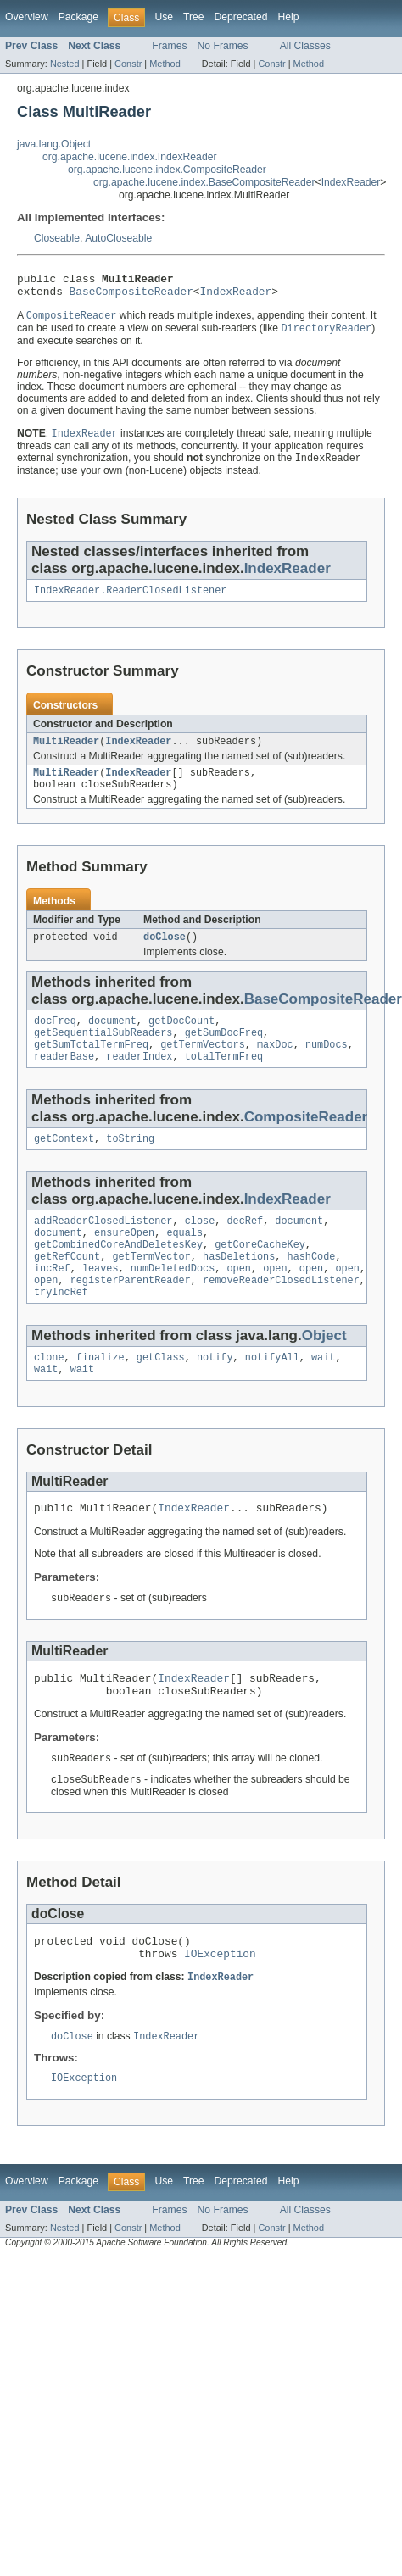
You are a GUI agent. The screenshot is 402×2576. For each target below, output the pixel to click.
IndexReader (351, 182)
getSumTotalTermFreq (91, 1066)
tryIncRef (61, 1329)
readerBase (64, 1080)
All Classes (305, 46)
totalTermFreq (224, 1080)
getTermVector (151, 1288)
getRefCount (67, 1288)
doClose (164, 953)
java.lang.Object (54, 144)
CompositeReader (306, 1140)
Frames (169, 46)
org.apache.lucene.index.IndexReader (129, 157)
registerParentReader (130, 1315)
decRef (244, 1248)
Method (164, 63)
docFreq (55, 1039)
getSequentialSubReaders (103, 1053)
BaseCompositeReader (131, 295)
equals (184, 1261)
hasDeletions (239, 1288)
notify (215, 1396)
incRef (52, 1302)
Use (163, 17)
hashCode (312, 1288)
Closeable (57, 238)
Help (288, 17)
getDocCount (181, 1039)
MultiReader (66, 752)
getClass (161, 1396)
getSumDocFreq (224, 1053)
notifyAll (272, 1396)
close (200, 1248)
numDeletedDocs (173, 1302)
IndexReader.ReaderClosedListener (130, 600)
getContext (64, 1164)
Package (78, 17)
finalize (100, 1396)
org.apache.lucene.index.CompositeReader (167, 169)
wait (323, 1396)
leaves (100, 1302)
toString (130, 1164)
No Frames (223, 46)
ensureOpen (124, 1261)
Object (324, 1373)
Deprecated (241, 17)
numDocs (326, 1066)
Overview (26, 17)
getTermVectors (202, 1066)
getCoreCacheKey (260, 1275)
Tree (193, 17)
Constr (128, 63)
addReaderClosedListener (103, 1248)
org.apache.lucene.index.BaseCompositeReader (204, 182)
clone (49, 1396)
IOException (220, 2009)
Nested (65, 63)
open (238, 1302)
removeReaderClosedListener (281, 1315)
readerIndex (139, 1080)
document (112, 1039)
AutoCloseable (118, 238)
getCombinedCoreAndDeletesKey (118, 1275)
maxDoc (275, 1066)
